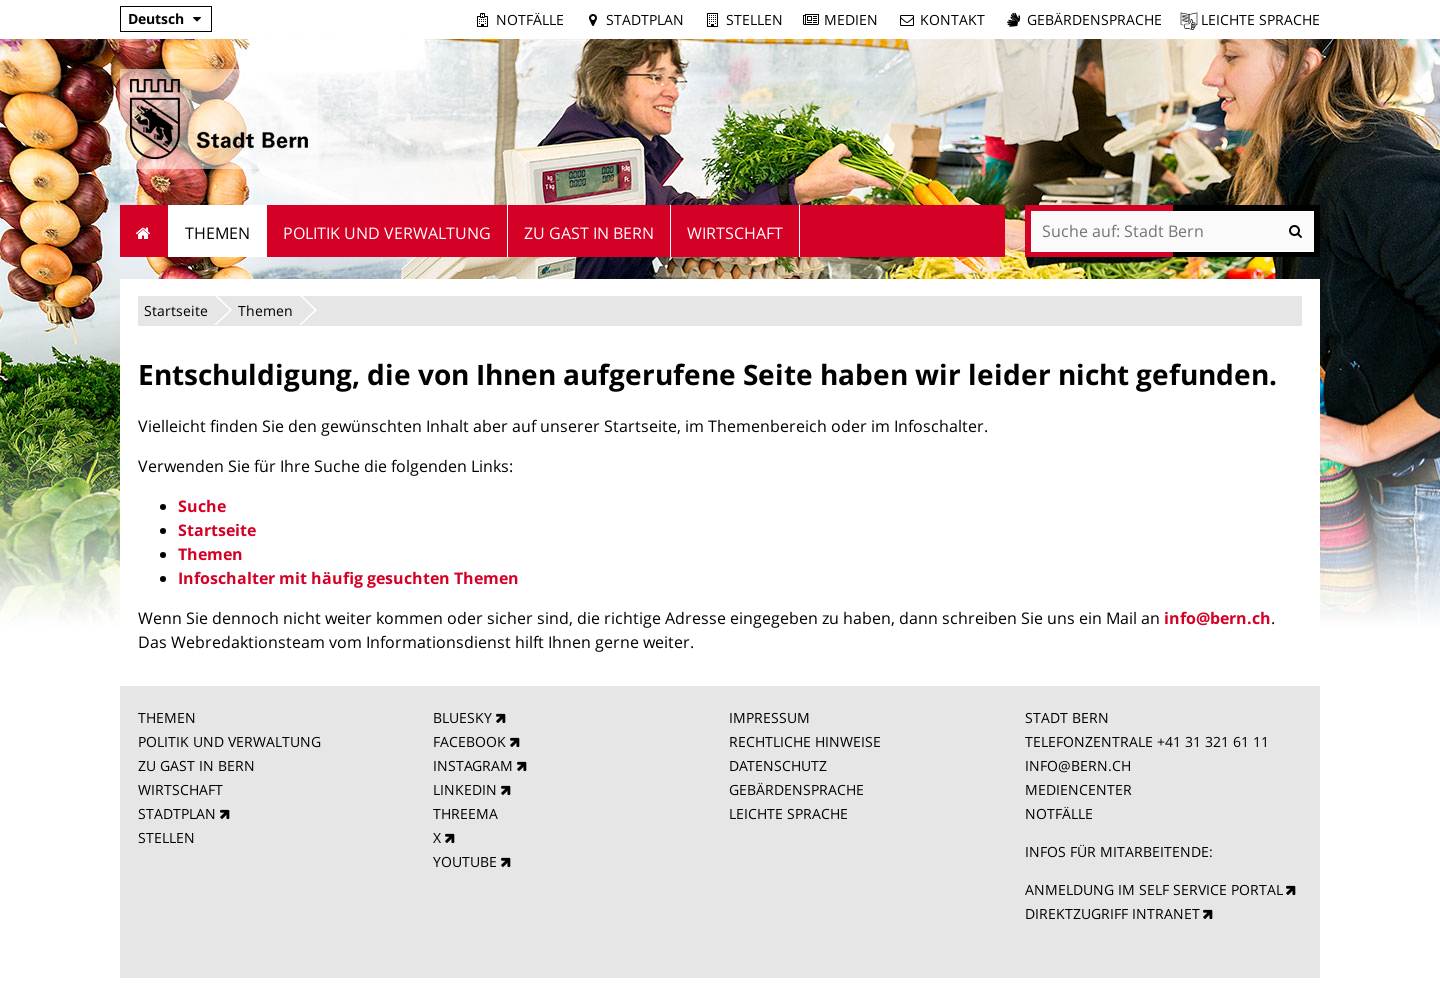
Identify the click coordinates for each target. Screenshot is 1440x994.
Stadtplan (645, 19)
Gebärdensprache (1094, 19)
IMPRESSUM (769, 717)
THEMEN (167, 717)
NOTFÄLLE (1059, 813)
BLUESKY (462, 717)
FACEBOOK (469, 741)
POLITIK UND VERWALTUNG (229, 741)
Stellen (754, 19)
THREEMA (465, 813)
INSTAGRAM (473, 765)
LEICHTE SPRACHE (788, 813)
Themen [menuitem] (217, 233)
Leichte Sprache (1260, 19)
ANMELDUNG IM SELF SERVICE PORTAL (1154, 889)
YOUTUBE (465, 861)
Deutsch (156, 18)
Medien (851, 19)
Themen (265, 310)
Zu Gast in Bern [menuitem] (589, 233)
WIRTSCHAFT (180, 789)
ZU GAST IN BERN (196, 765)
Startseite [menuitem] (144, 231)
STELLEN (166, 837)
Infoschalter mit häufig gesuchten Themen (348, 578)
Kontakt (952, 19)
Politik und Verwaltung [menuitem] (387, 233)
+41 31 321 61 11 (1213, 741)
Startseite (176, 310)
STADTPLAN (177, 813)
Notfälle (530, 19)
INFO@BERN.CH (1078, 765)
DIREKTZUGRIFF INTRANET (1112, 913)
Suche (202, 506)
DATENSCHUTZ (778, 765)
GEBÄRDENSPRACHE (796, 789)
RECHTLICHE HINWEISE (805, 741)
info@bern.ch (1217, 618)
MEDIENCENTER (1078, 789)
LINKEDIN (465, 789)
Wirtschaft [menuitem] (735, 233)
